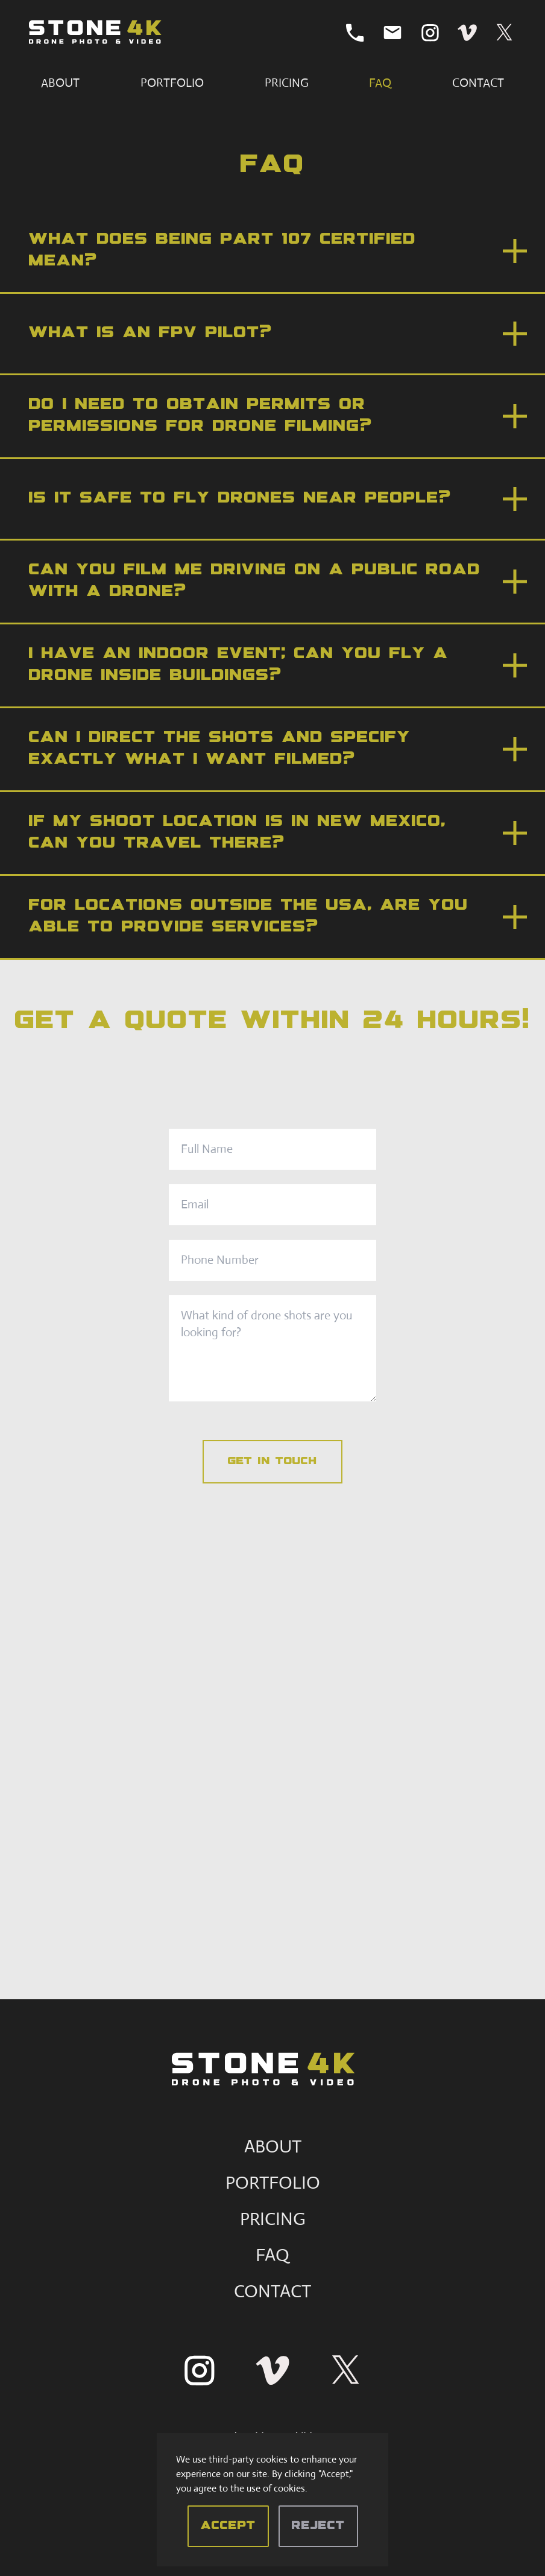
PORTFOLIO (272, 2182)
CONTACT (272, 2291)
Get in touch (272, 1462)
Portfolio (172, 82)
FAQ (380, 82)
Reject (318, 2526)
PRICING (273, 2218)
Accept (228, 2526)
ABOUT (272, 2146)
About (60, 82)
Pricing (287, 82)
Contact (478, 82)
